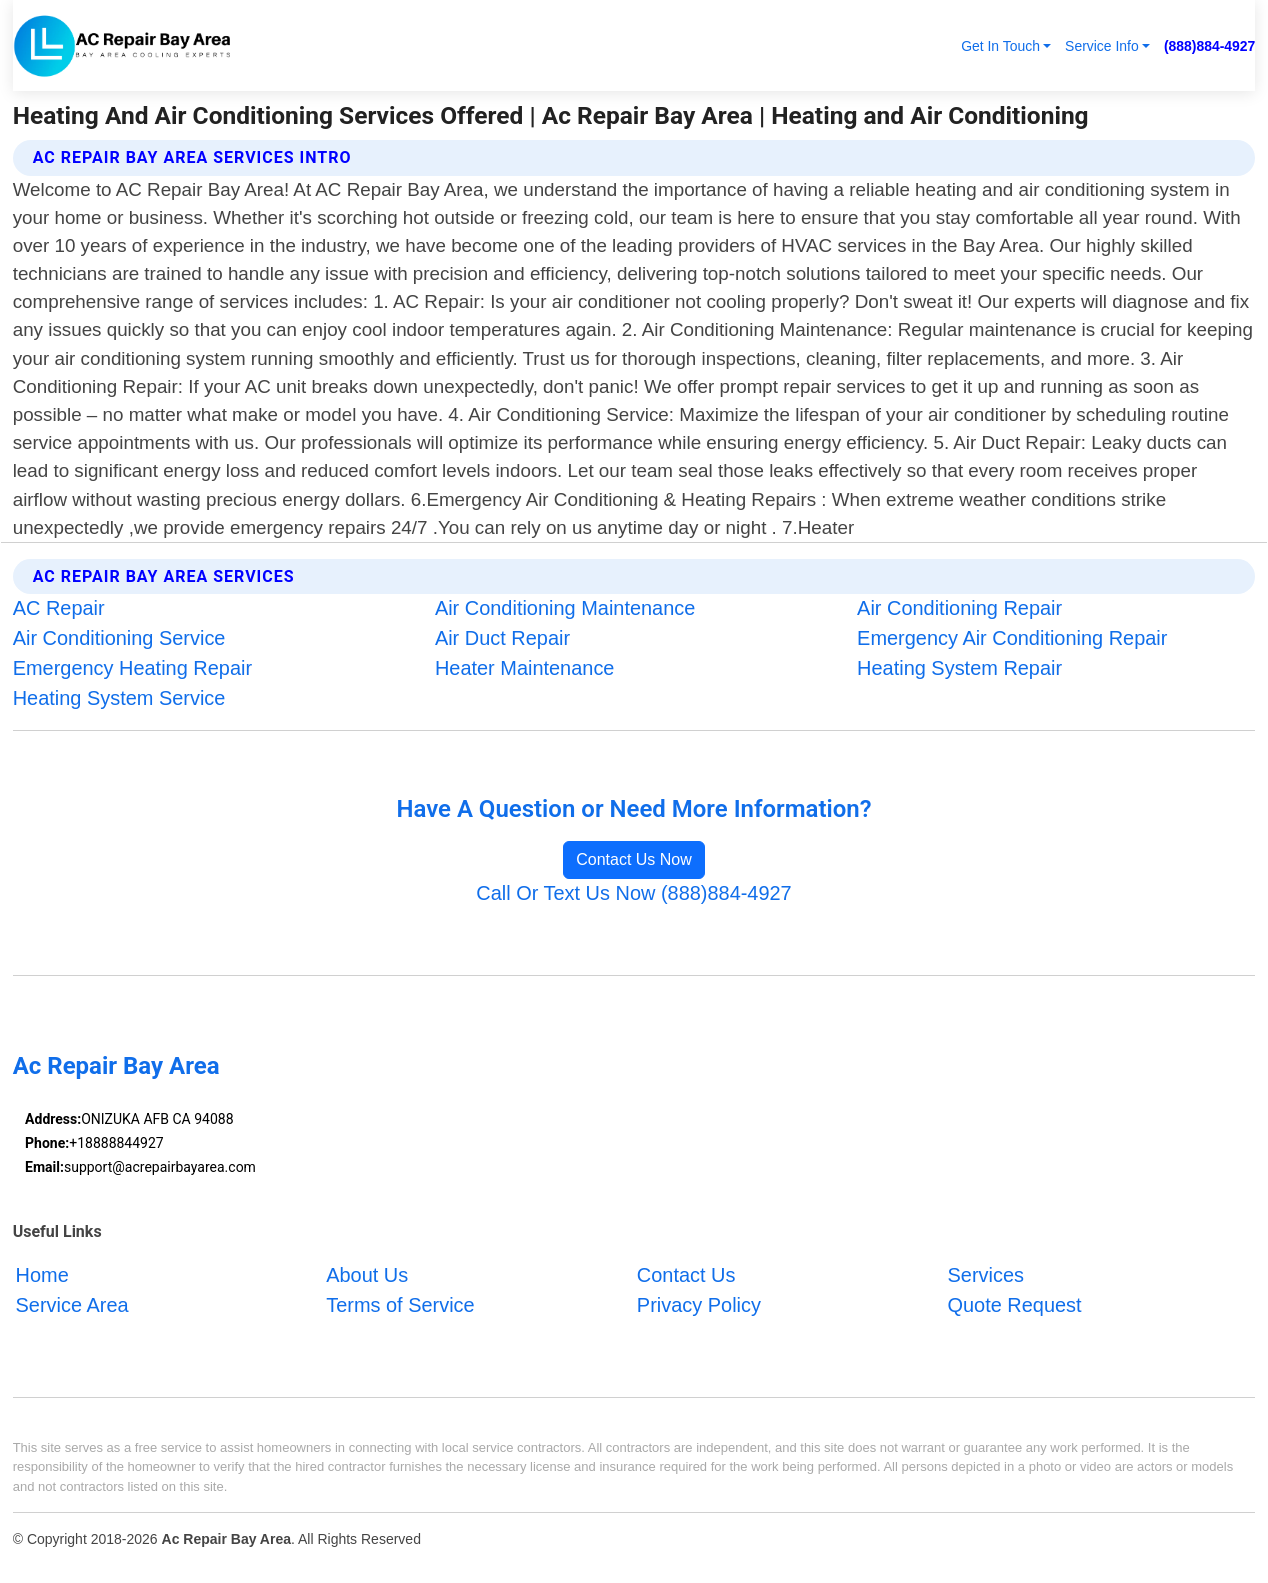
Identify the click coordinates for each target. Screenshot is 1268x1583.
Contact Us (686, 1275)
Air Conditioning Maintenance (565, 608)
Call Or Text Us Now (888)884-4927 (633, 893)
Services (986, 1275)
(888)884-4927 (1209, 46)
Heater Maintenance (525, 668)
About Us (367, 1275)
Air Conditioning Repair (959, 608)
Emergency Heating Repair (132, 668)
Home (42, 1275)
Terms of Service (400, 1305)
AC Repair (59, 608)
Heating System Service (119, 698)
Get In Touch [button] (1000, 46)
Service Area (72, 1305)
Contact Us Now (634, 859)
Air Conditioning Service (119, 638)
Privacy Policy (699, 1305)
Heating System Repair (959, 668)
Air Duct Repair (502, 638)
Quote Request (1015, 1305)
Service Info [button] (1102, 46)
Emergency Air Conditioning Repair (1012, 638)
